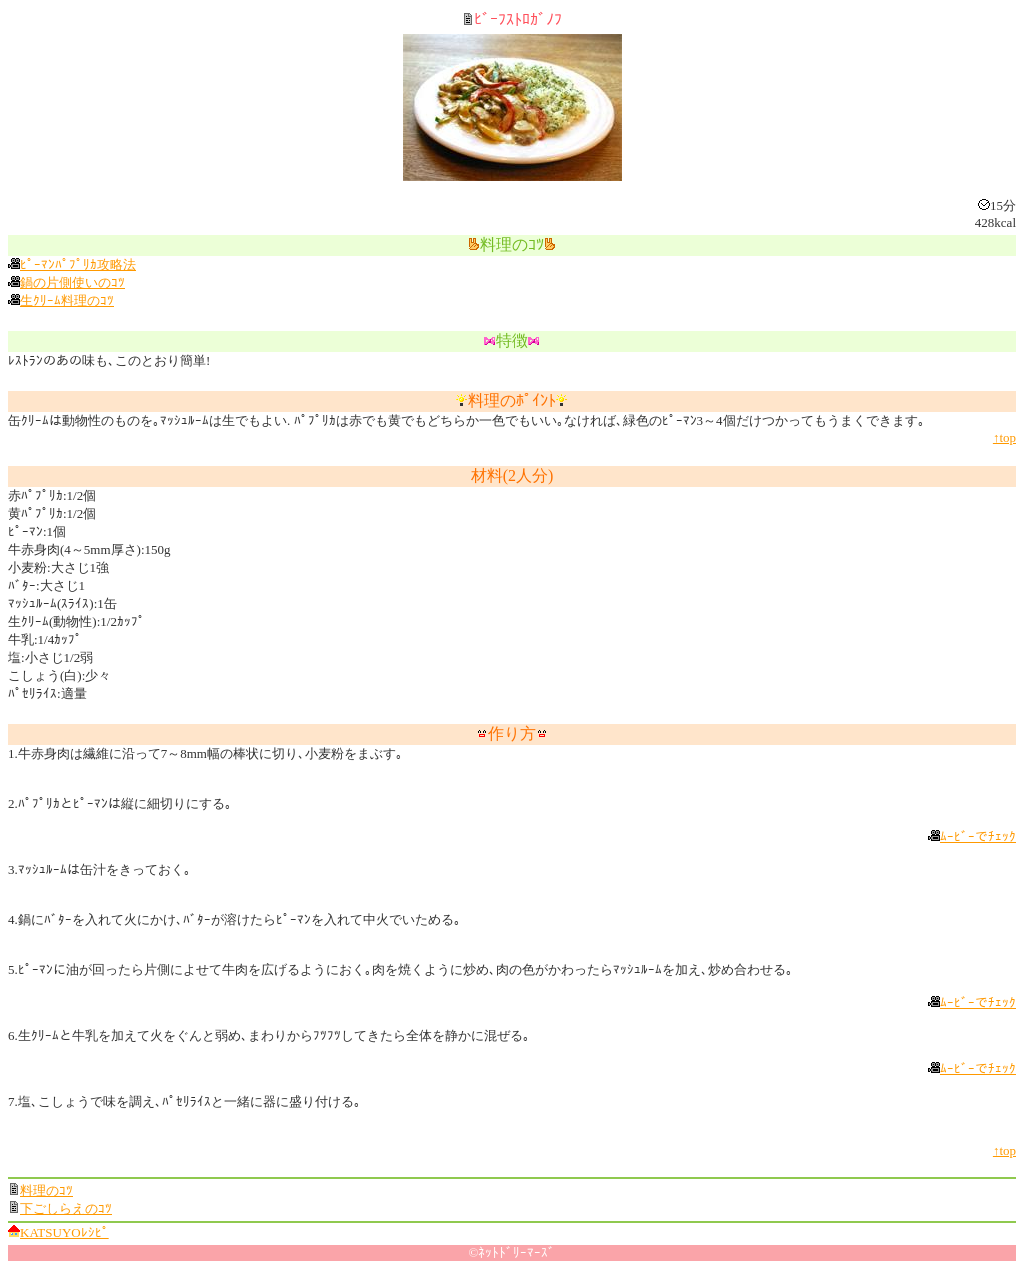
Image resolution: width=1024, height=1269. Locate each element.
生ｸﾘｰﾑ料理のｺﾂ (67, 300)
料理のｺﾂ (46, 1190)
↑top (1004, 437)
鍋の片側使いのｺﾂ (72, 282)
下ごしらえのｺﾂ (66, 1208)
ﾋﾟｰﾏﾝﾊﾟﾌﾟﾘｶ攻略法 (78, 264)
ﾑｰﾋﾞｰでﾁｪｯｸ (978, 836)
